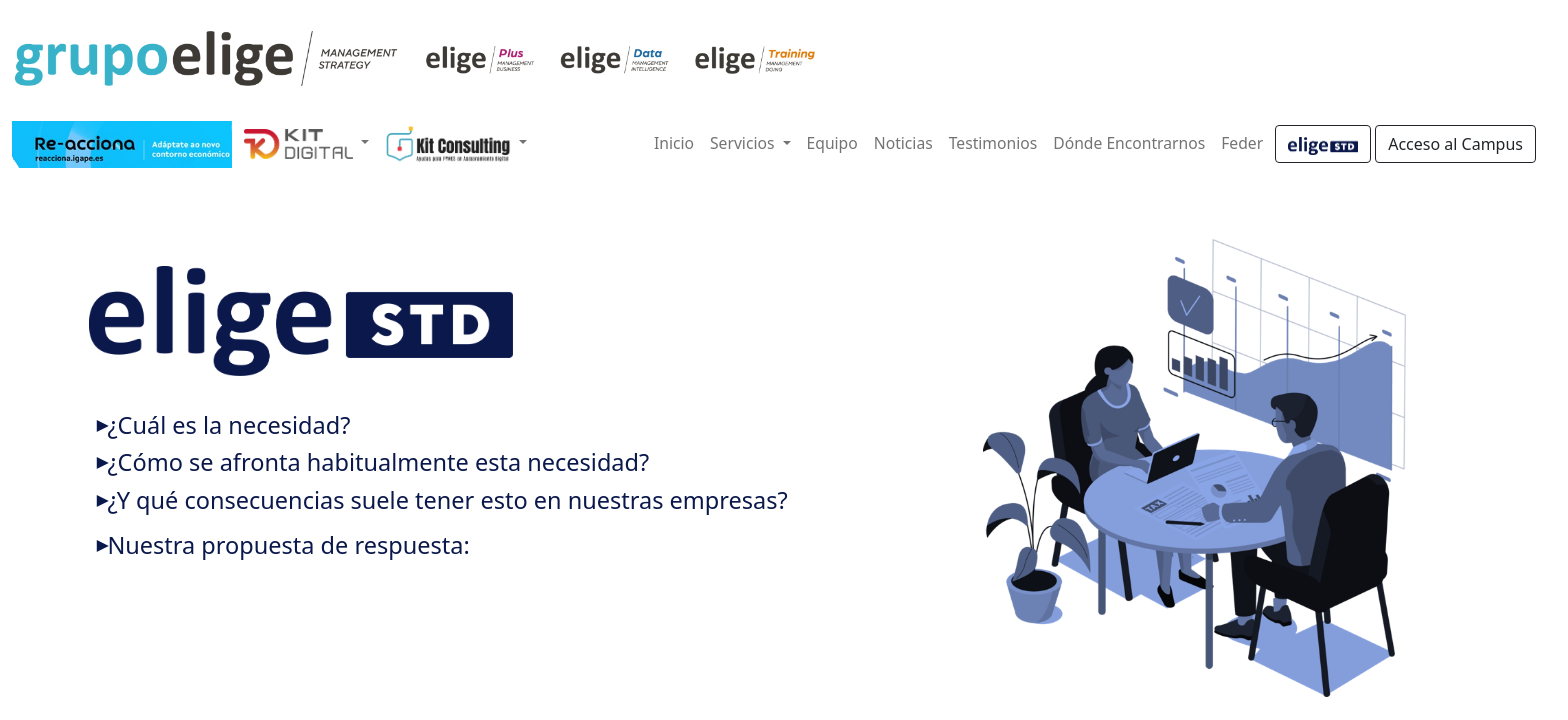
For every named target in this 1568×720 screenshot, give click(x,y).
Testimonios (993, 143)
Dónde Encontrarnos (1129, 143)
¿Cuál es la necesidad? (228, 425)
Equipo (832, 143)
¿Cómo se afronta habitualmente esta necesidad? (378, 462)
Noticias (903, 143)
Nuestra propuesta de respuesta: (288, 545)
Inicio (674, 143)
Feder (1242, 143)
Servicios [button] (744, 143)
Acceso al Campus (1455, 144)
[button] (307, 144)
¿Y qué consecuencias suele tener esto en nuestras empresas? (447, 500)
